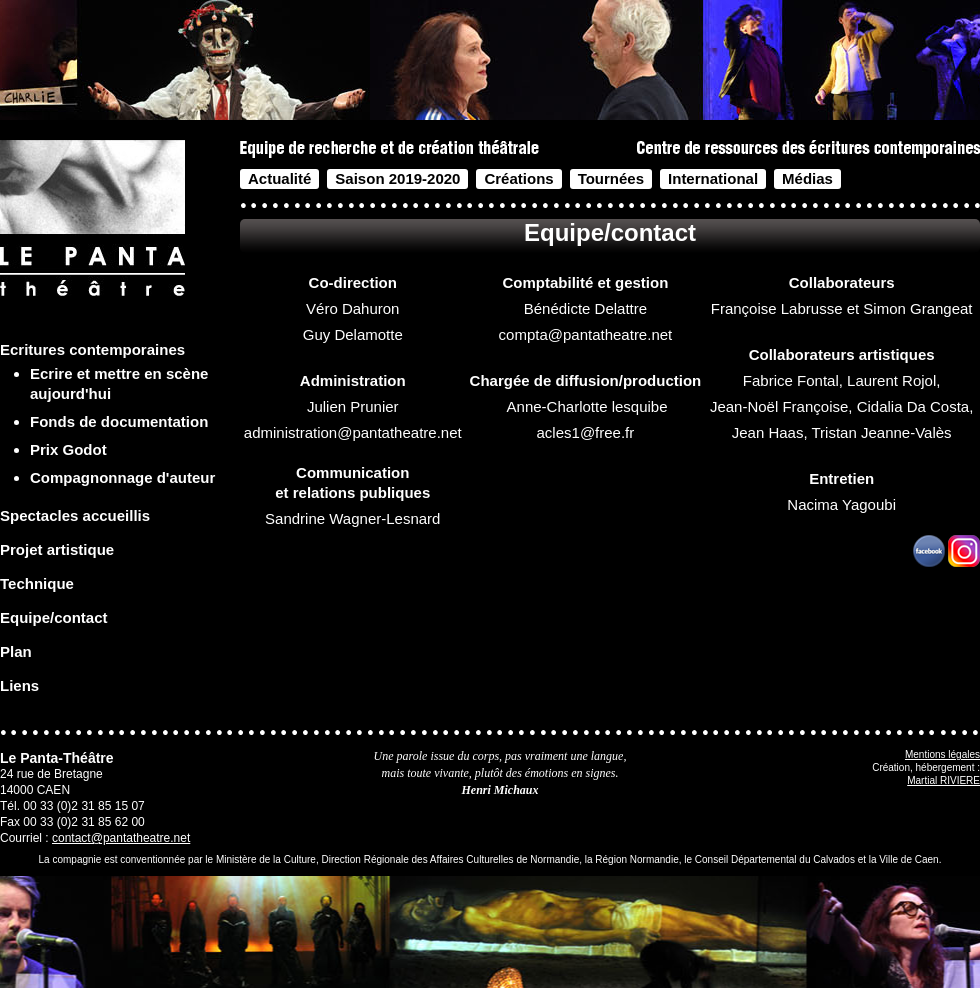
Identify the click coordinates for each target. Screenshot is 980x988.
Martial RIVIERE (943, 780)
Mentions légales (942, 754)
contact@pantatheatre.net (121, 838)
